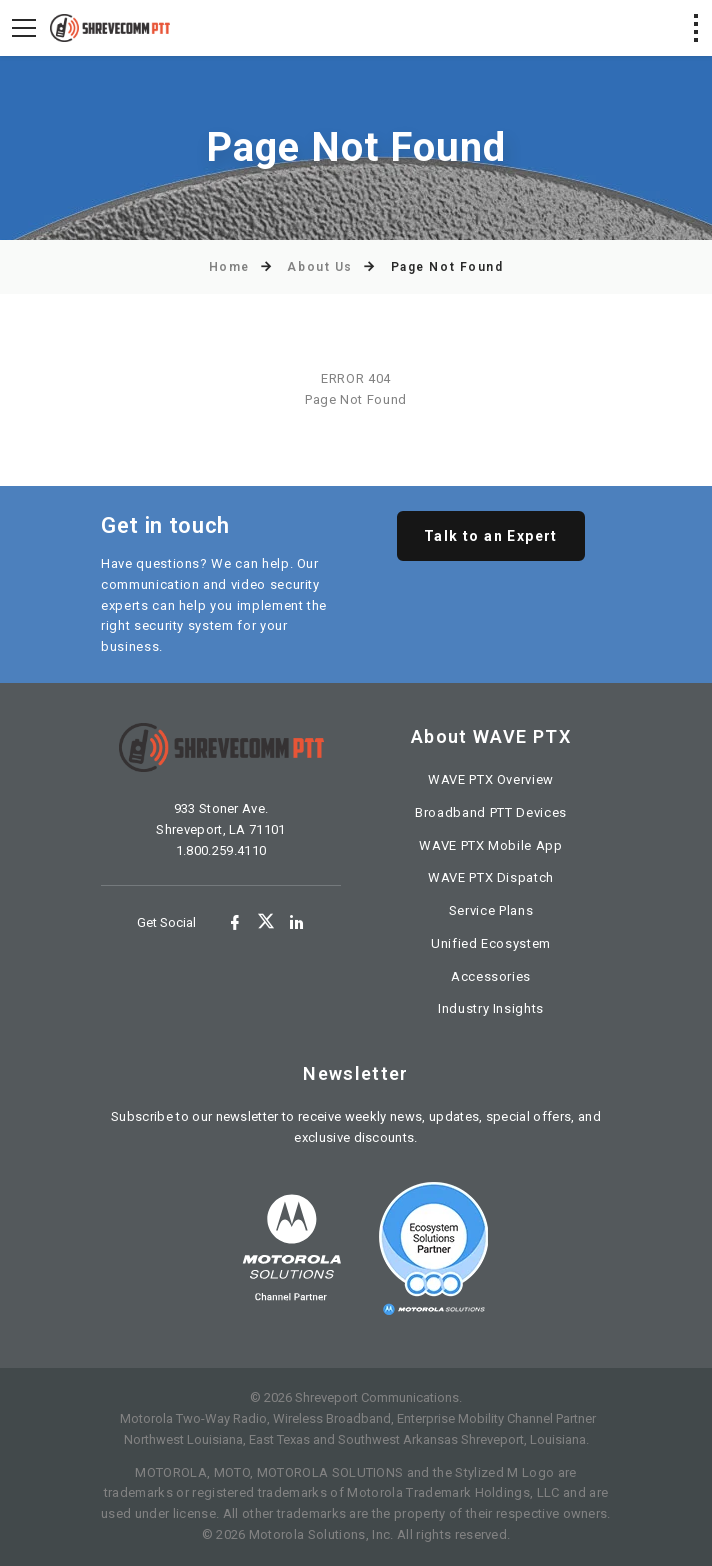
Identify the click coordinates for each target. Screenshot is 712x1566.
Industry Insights (491, 1008)
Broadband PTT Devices (491, 812)
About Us (319, 267)
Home (229, 267)
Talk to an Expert (491, 536)
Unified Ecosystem (491, 943)
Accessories (491, 976)
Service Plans (491, 910)
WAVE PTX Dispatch (491, 877)
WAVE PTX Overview (491, 779)
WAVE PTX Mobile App (490, 845)
